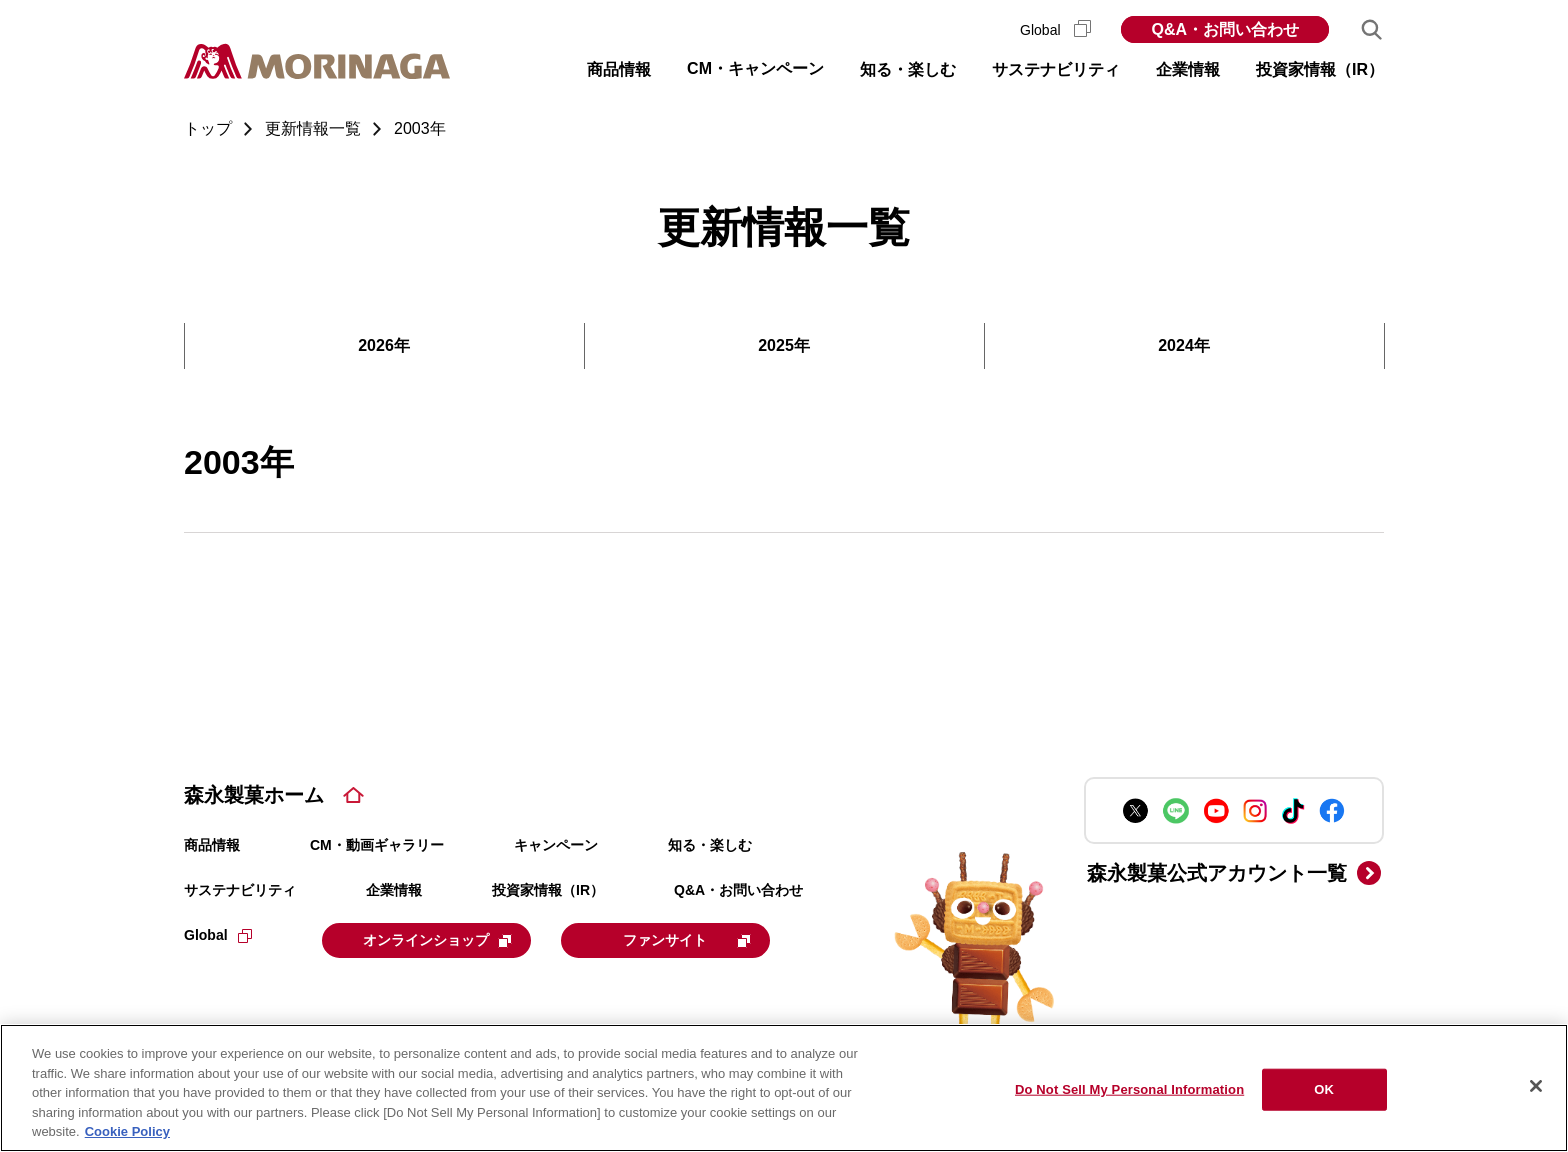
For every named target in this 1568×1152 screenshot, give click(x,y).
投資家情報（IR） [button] (1320, 69)
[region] (784, 1088)
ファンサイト (706, 939)
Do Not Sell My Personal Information (1129, 1089)
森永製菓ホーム (254, 795)
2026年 (384, 345)
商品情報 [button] (619, 69)
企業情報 (394, 890)
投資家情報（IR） (548, 890)
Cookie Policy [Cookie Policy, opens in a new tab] (127, 1131)
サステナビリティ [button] (1056, 69)
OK (1324, 1089)
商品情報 (212, 845)
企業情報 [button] (1188, 69)
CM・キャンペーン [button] (755, 68)
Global (1055, 30)
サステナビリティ (240, 890)
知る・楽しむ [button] (908, 69)
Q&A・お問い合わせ (1225, 29)
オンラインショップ (446, 939)
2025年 (784, 345)
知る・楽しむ (710, 845)
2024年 (1184, 345)
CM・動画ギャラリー (377, 845)
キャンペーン (556, 845)
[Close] (1536, 1086)
